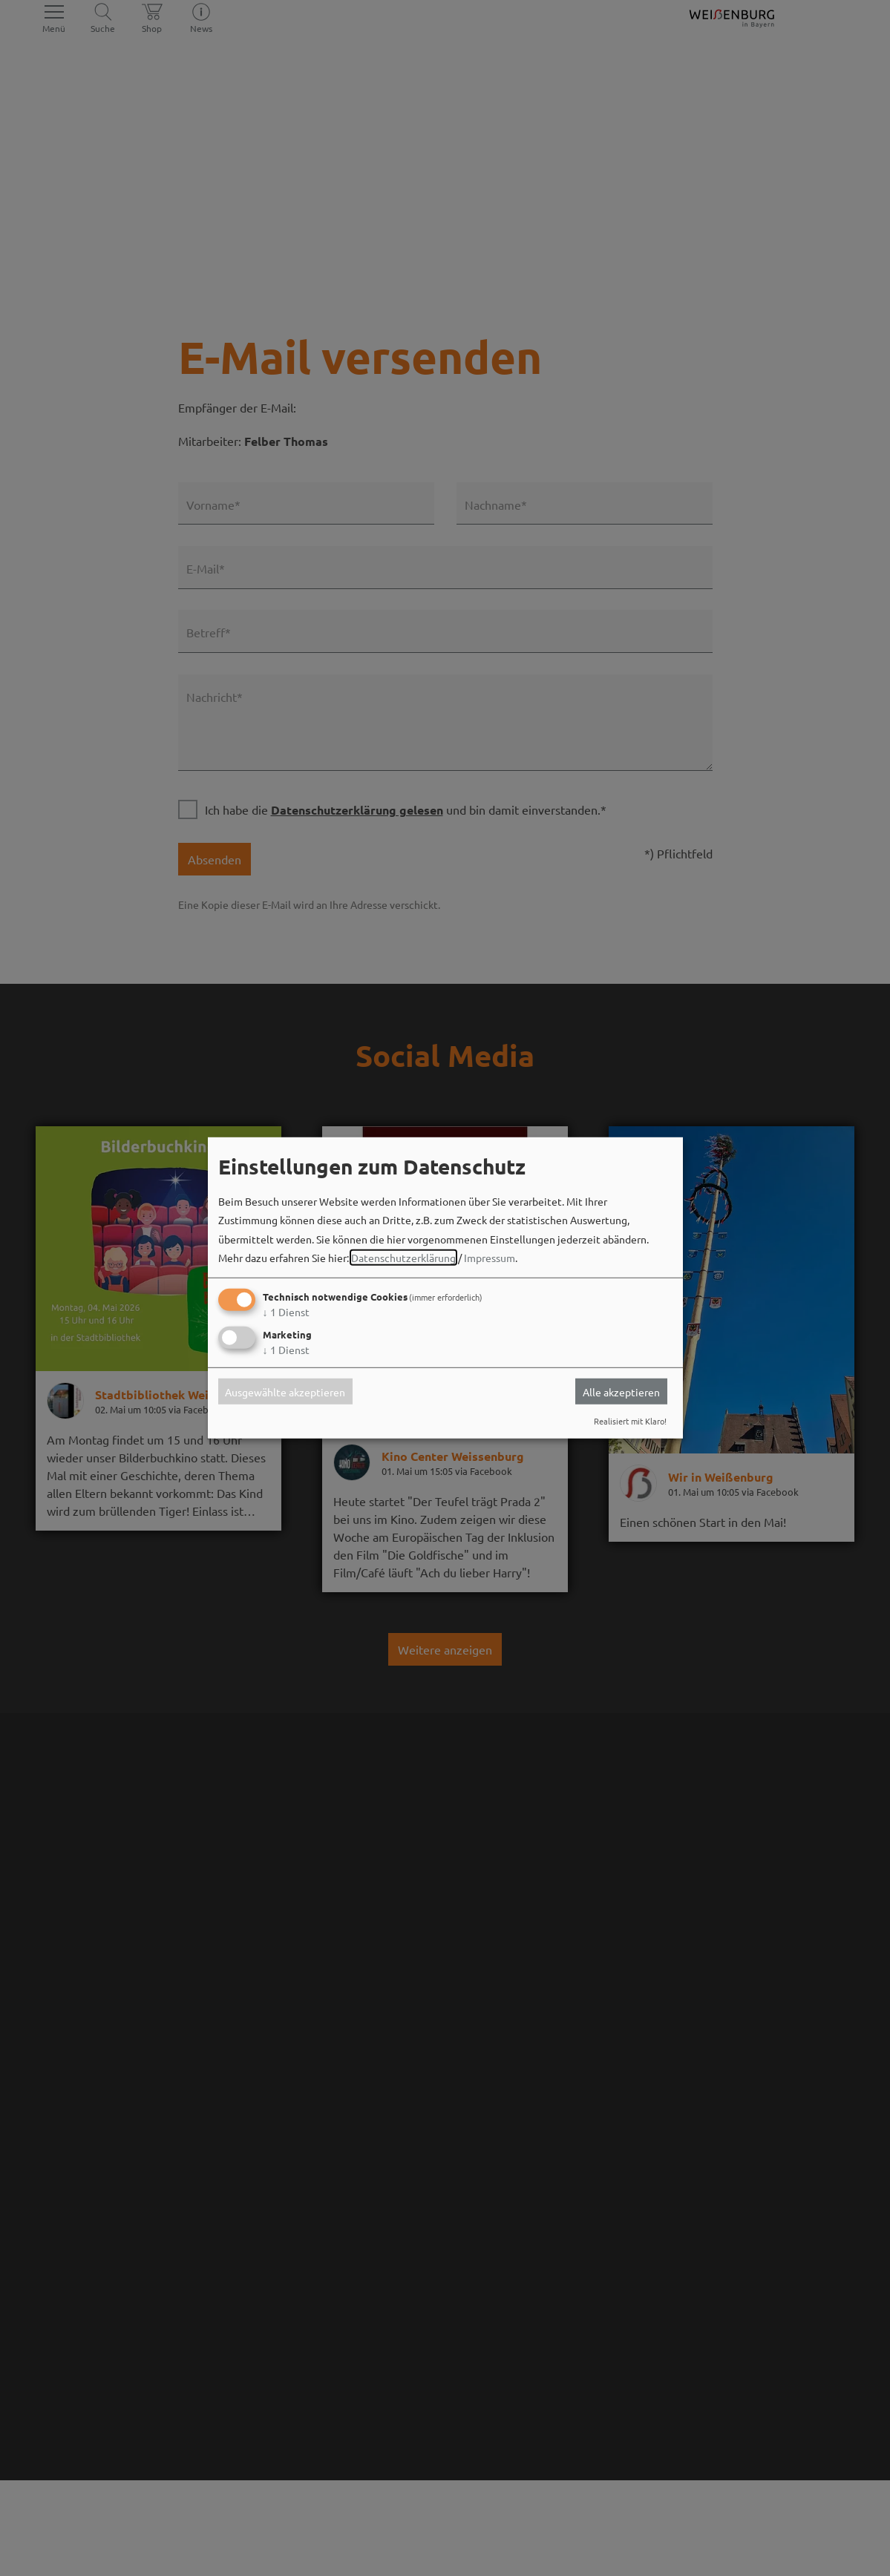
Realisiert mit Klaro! (630, 1421)
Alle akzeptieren (621, 1391)
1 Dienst (286, 1311)
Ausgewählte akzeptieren (285, 1391)
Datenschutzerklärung (403, 1257)
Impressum (489, 1257)
